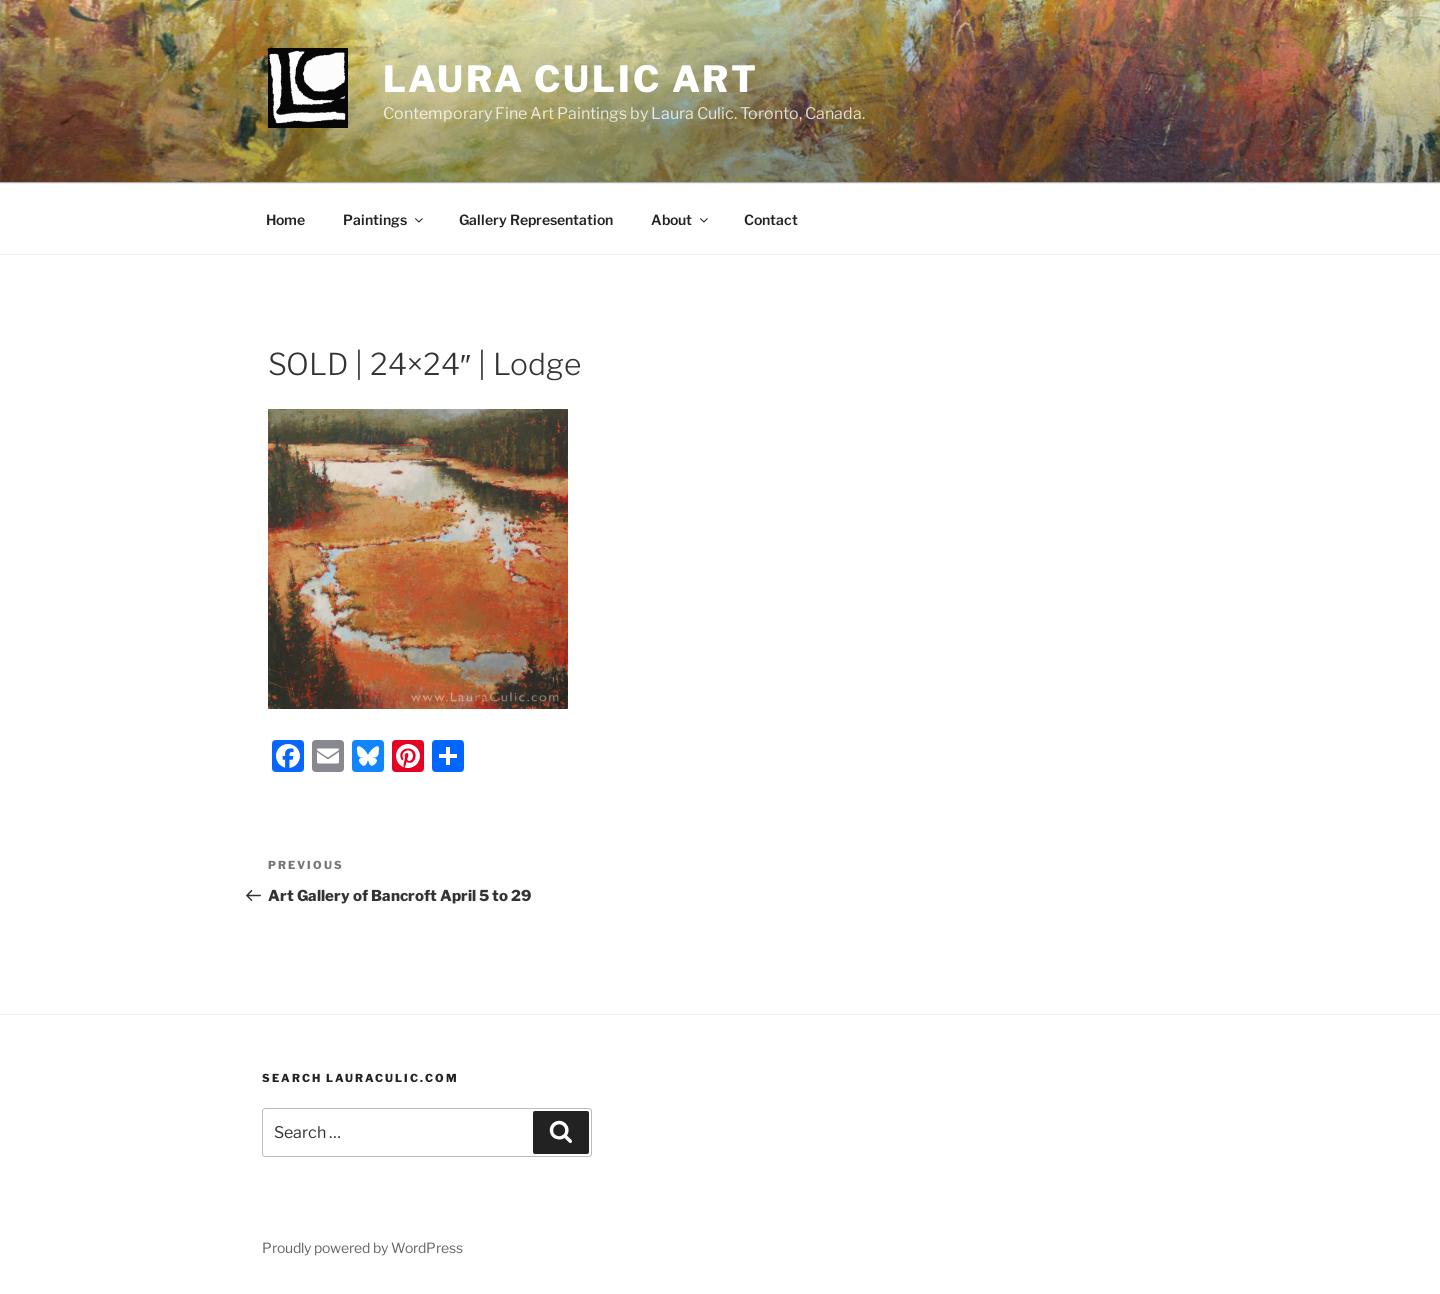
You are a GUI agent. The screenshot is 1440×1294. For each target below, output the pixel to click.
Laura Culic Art (571, 79)
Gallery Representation (536, 219)
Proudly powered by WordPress (362, 1247)
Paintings (384, 219)
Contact (771, 219)
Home (285, 219)
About (681, 219)
